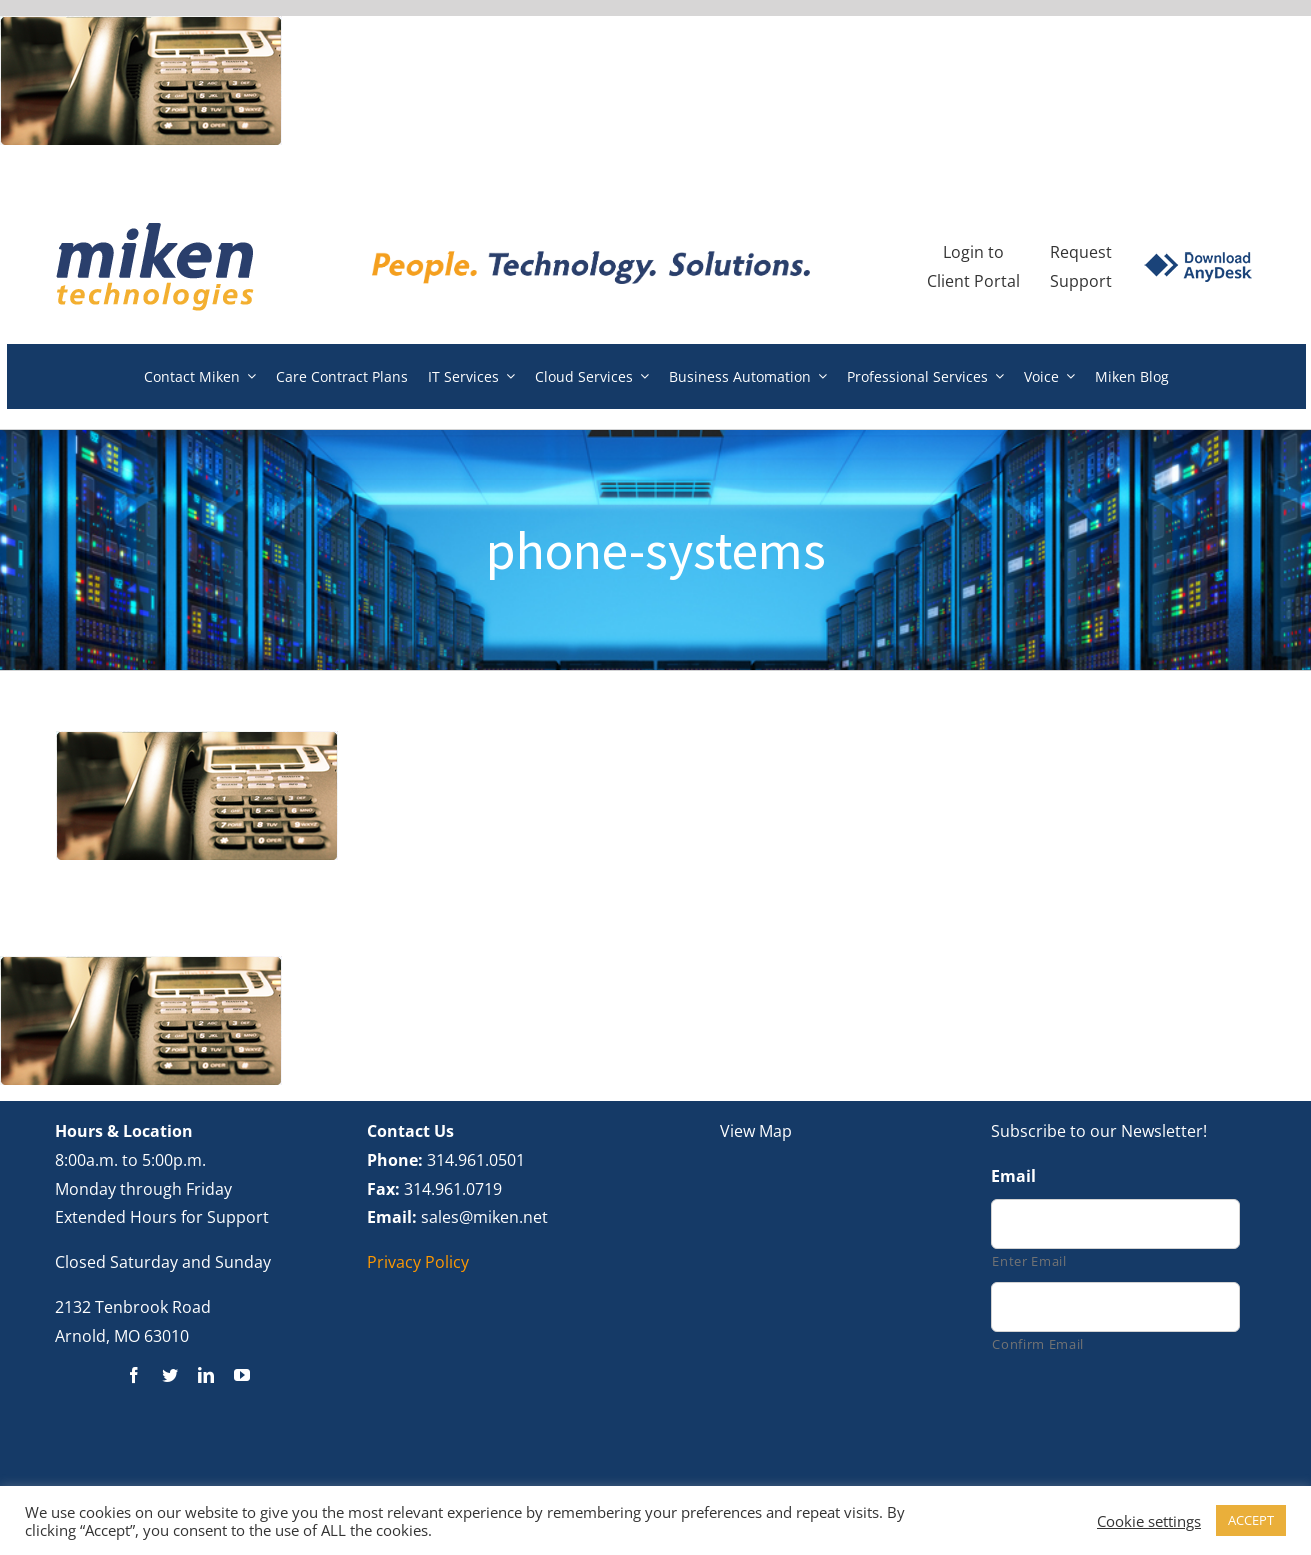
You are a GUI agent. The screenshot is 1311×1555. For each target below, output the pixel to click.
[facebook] (134, 1375)
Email (1013, 1176)
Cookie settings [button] (1149, 1521)
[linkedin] (206, 1375)
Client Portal (973, 281)
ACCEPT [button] (1251, 1520)
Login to (973, 252)
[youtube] (242, 1375)
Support (1081, 281)
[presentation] (1143, 1420)
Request (1081, 252)
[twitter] (170, 1375)
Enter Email (1029, 1261)
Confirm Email (1038, 1344)
